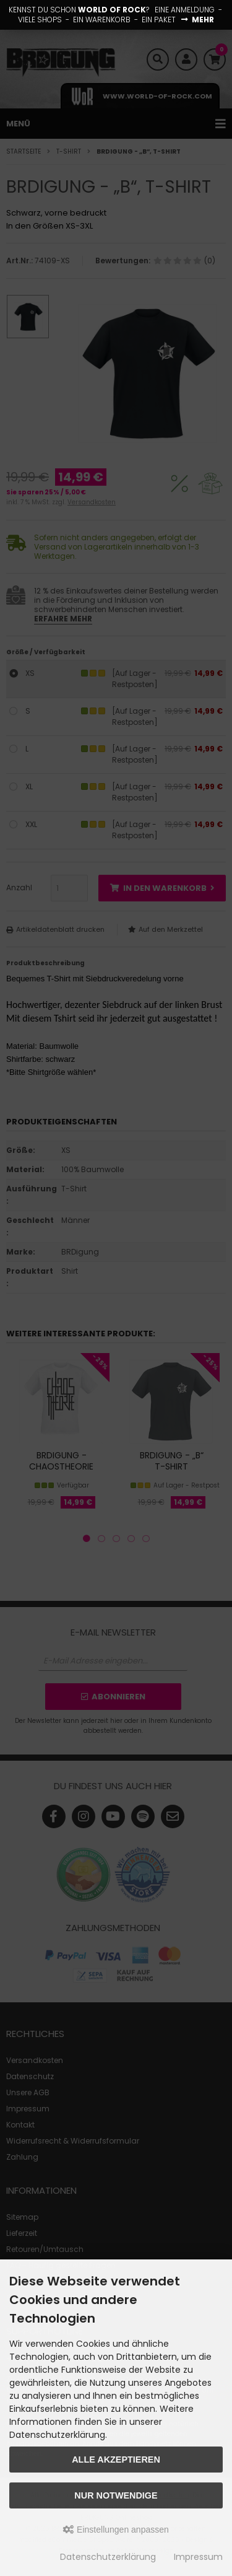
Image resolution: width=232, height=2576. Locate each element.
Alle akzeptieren (116, 2459)
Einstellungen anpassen (116, 2529)
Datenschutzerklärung (108, 2557)
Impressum (198, 2557)
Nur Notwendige (115, 2495)
